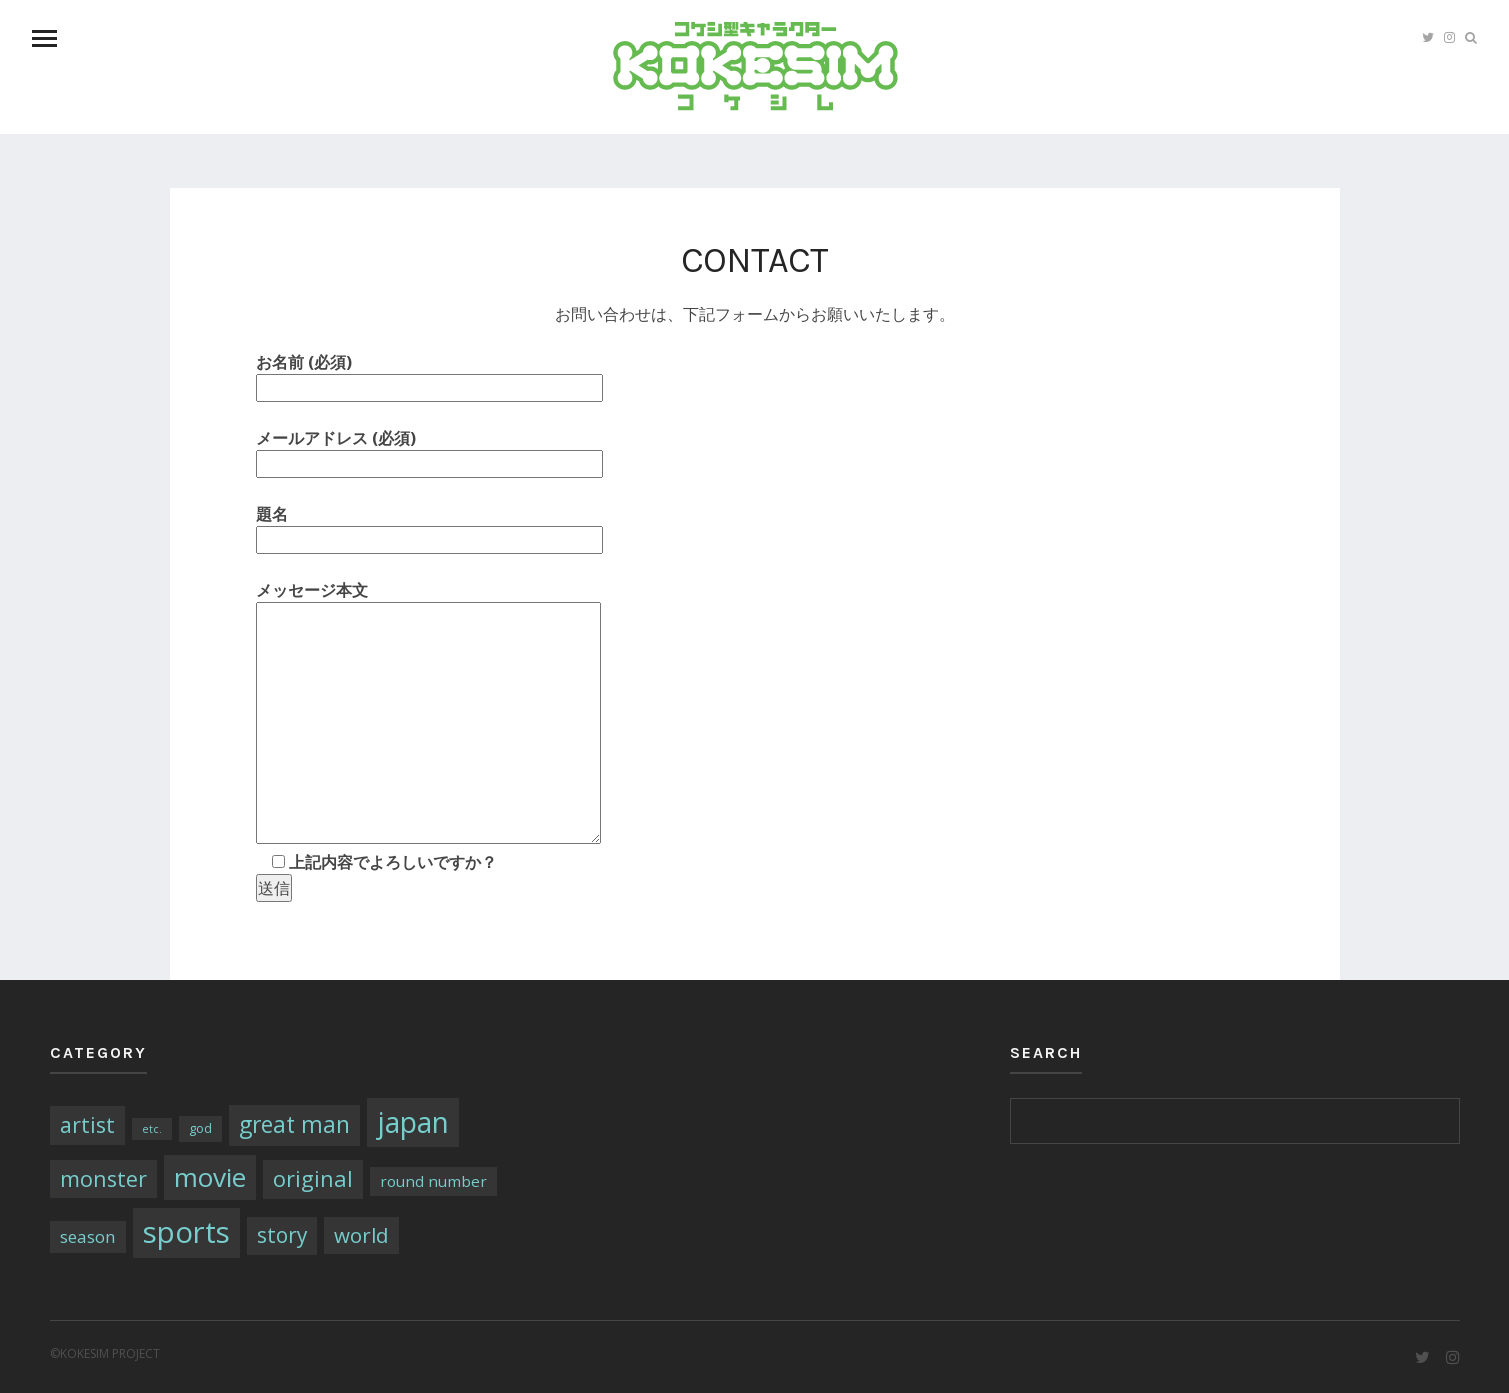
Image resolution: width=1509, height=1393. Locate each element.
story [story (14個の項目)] (282, 1235)
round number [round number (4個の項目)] (433, 1181)
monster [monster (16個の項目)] (103, 1178)
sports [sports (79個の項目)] (186, 1232)
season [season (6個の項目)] (88, 1236)
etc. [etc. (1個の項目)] (152, 1129)
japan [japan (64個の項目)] (413, 1122)
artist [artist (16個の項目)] (87, 1124)
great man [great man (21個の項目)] (294, 1124)
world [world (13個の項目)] (361, 1235)
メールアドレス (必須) (429, 451)
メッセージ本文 (428, 714)
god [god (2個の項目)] (200, 1128)
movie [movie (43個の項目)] (210, 1177)
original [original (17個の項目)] (313, 1178)
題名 (429, 527)
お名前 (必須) (429, 375)
